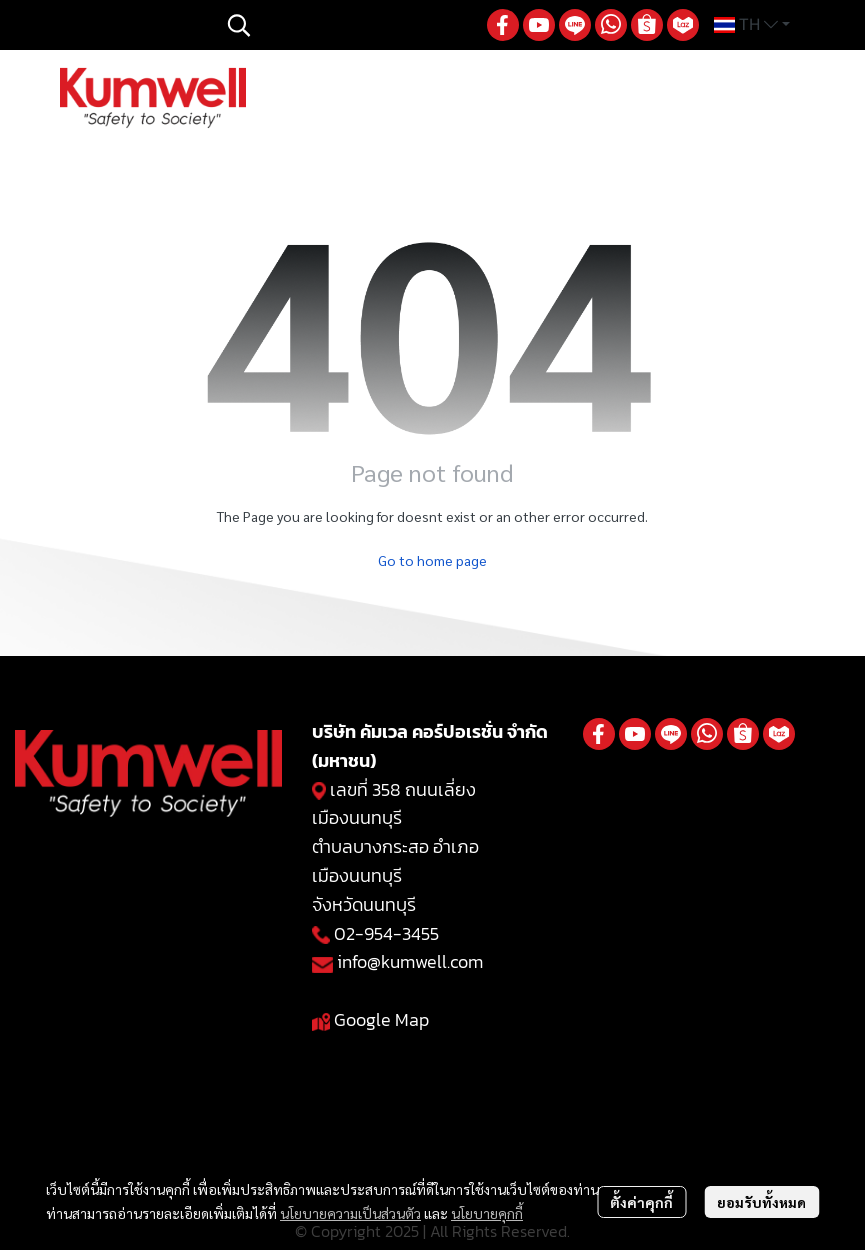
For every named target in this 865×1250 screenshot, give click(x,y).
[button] (347, 25)
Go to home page (432, 560)
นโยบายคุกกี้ (487, 1213)
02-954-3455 (386, 933)
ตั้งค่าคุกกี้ (641, 1202)
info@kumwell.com (410, 961)
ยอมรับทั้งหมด (761, 1202)
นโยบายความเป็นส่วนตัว (350, 1213)
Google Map (381, 1019)
